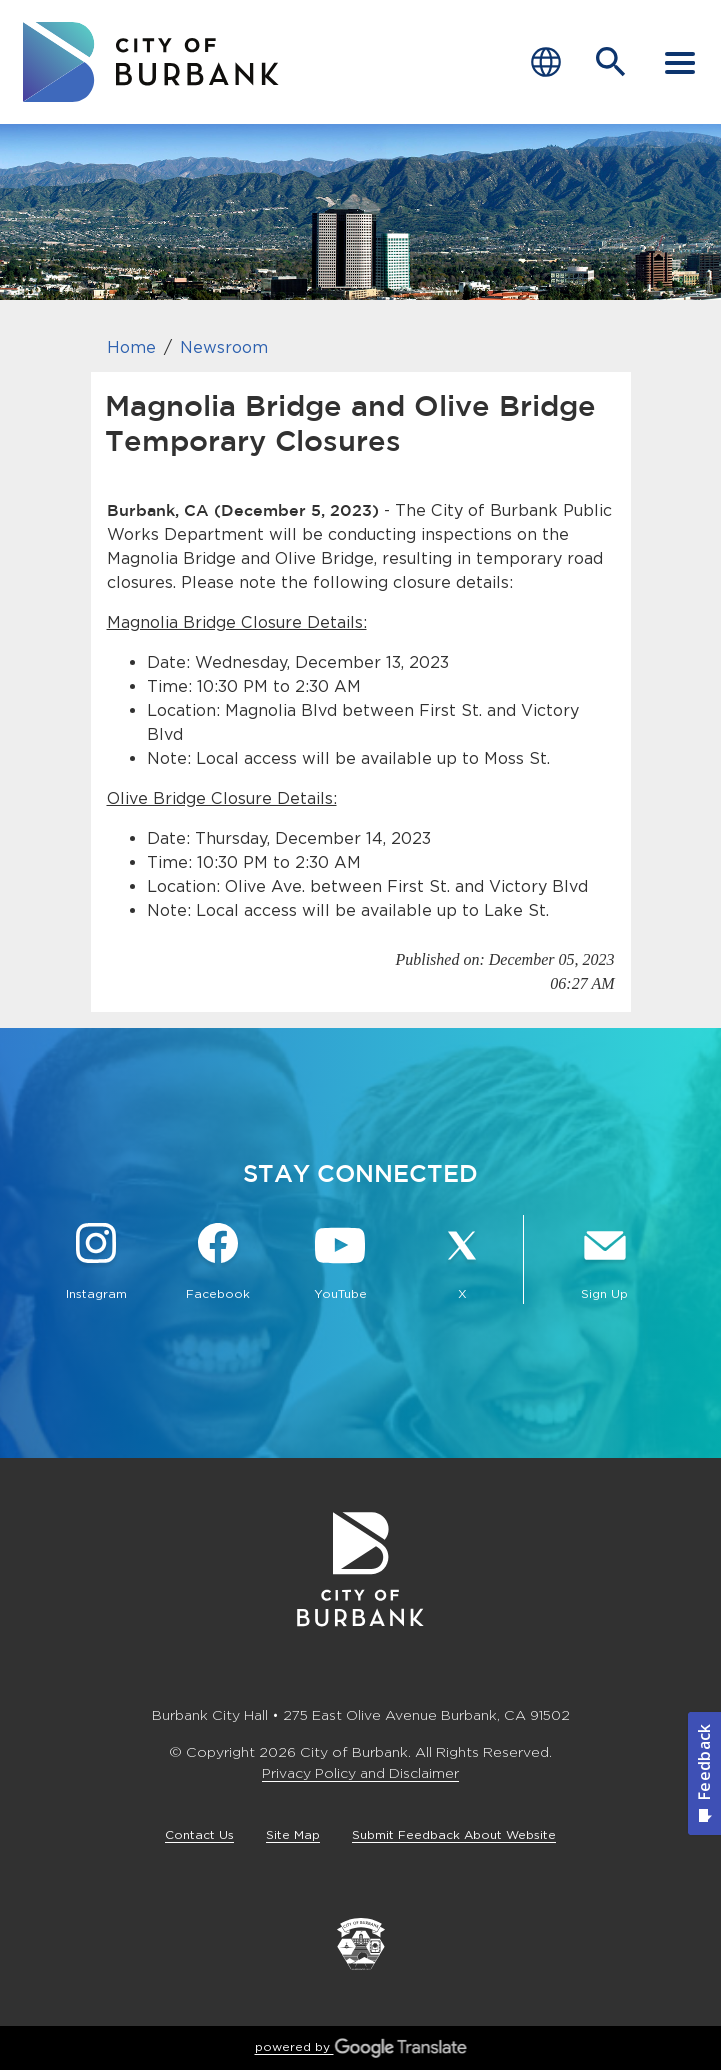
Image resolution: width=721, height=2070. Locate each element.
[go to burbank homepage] (151, 62)
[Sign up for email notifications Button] (604, 1264)
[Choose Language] (546, 62)
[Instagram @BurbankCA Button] (96, 1264)
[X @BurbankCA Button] (462, 1264)
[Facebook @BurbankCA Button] (218, 1264)
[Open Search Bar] (611, 62)
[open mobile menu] (680, 62)
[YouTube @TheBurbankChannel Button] (340, 1264)
